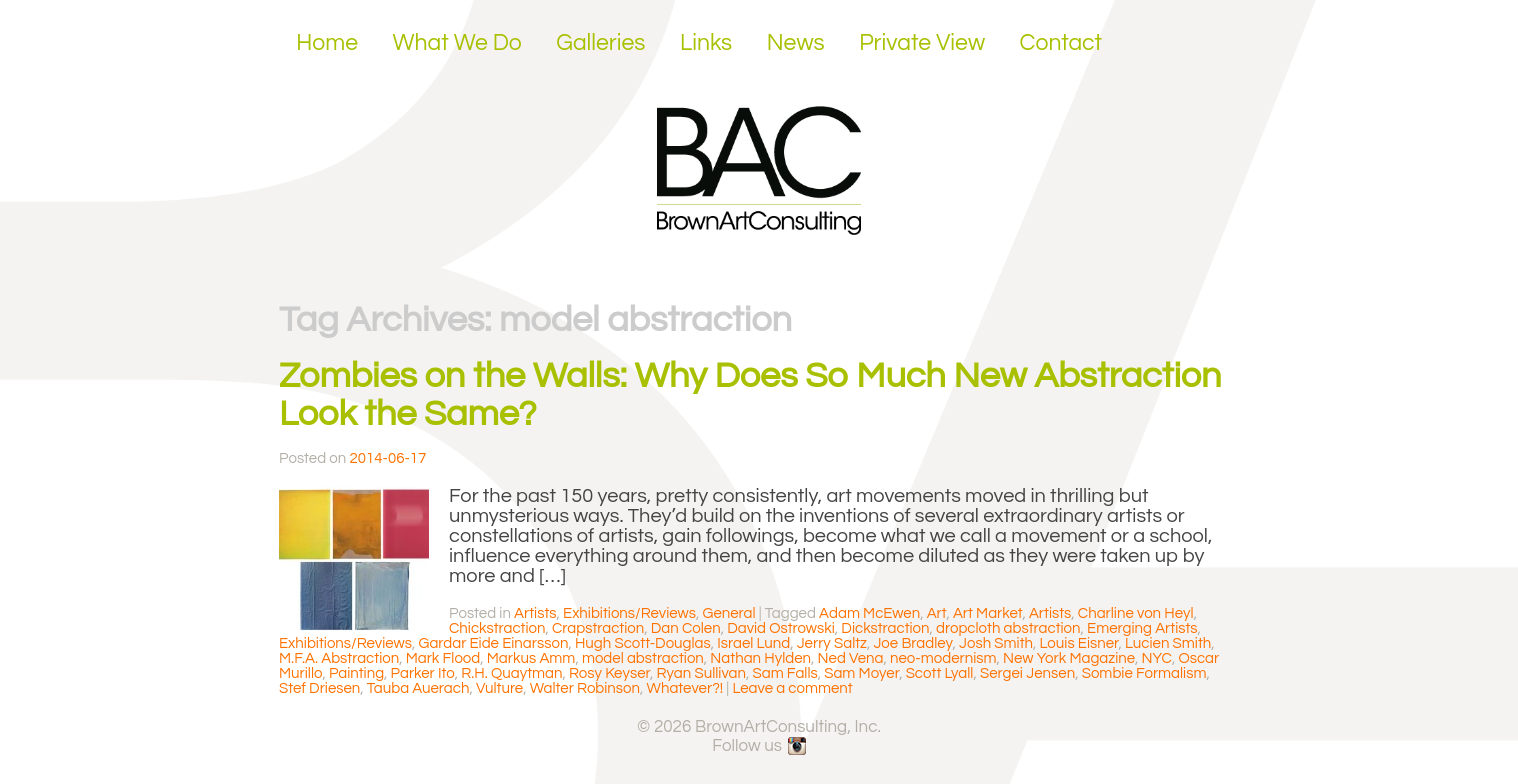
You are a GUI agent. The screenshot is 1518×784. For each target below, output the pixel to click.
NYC (1157, 658)
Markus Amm (531, 658)
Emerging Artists (1142, 628)
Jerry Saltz (832, 643)
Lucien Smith (1168, 643)
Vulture (499, 688)
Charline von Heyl (1136, 613)
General (729, 613)
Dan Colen (686, 628)
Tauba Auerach (418, 688)
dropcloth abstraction (1008, 628)
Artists (535, 613)
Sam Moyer (861, 673)
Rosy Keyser (609, 673)
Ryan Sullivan (702, 673)
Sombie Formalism (1144, 673)
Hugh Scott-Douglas (643, 643)
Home (327, 43)
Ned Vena (851, 658)
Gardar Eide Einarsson (494, 643)
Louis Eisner (1079, 643)
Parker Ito (423, 673)
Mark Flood (443, 658)
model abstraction (643, 658)
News (796, 43)
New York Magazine (1069, 658)
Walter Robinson (585, 688)
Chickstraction (497, 628)
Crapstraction (598, 628)
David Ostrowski (781, 628)
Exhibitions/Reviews (629, 613)
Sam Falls (785, 673)
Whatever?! (685, 688)
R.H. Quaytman (511, 673)
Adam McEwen (869, 613)
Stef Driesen (319, 688)
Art (937, 613)
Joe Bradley (912, 643)
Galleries (600, 43)
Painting (356, 673)
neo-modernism (943, 658)
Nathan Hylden (760, 658)
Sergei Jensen (1027, 673)
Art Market (988, 613)
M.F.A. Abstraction (339, 658)
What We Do (457, 43)
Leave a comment (792, 688)
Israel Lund (753, 643)
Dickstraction (885, 628)
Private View (922, 43)
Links (706, 43)
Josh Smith (996, 643)
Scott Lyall (940, 673)
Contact (1061, 43)
